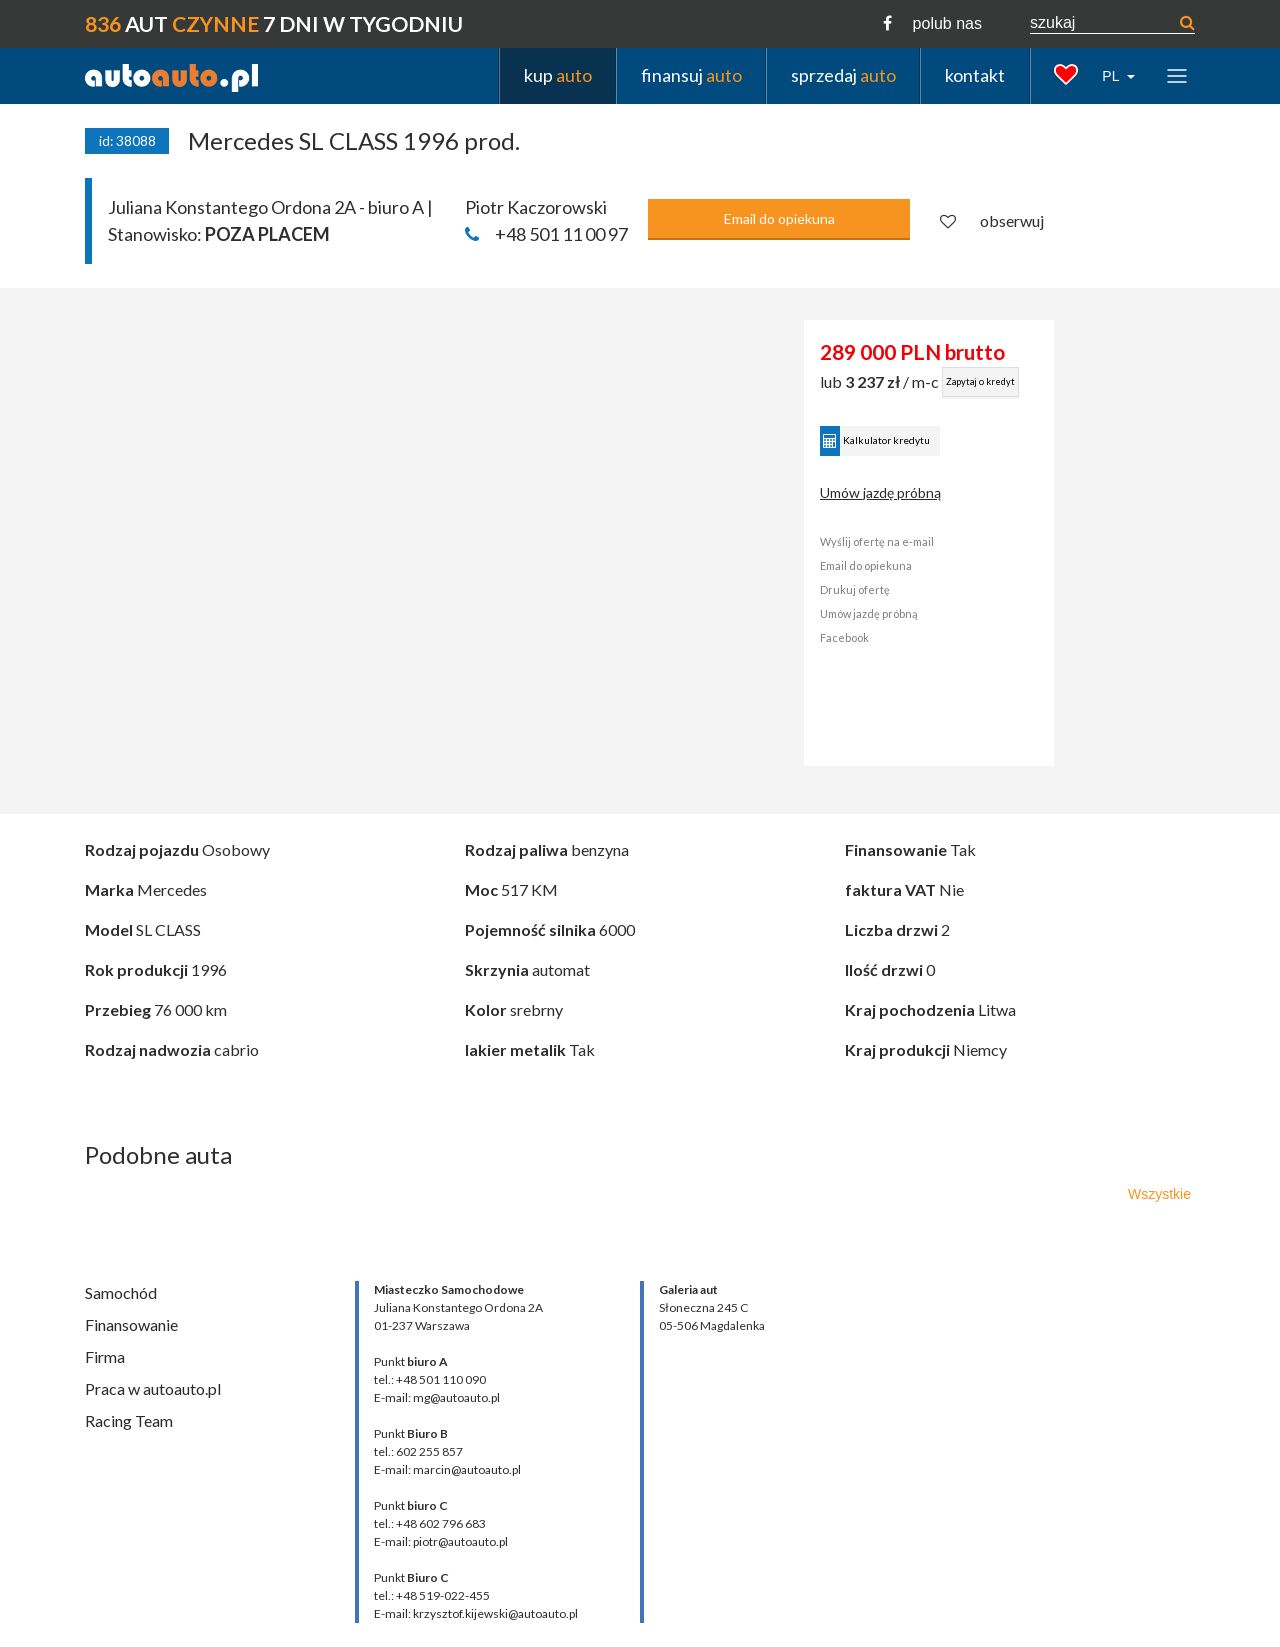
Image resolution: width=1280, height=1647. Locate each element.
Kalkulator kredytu (875, 441)
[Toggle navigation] (1177, 75)
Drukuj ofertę (855, 589)
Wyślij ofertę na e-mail (877, 541)
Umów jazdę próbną (880, 492)
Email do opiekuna (779, 218)
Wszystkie (1159, 1194)
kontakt (975, 75)
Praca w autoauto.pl (153, 1388)
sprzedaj (843, 75)
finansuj (691, 75)
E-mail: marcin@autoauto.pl (447, 1469)
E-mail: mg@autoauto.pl (437, 1397)
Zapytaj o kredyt (980, 381)
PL (1112, 76)
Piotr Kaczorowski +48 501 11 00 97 (546, 220)
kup (558, 75)
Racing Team (129, 1420)
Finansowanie (131, 1324)
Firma (105, 1356)
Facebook (844, 637)
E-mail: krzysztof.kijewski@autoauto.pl (476, 1613)
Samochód (121, 1292)
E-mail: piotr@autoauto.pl (441, 1541)
